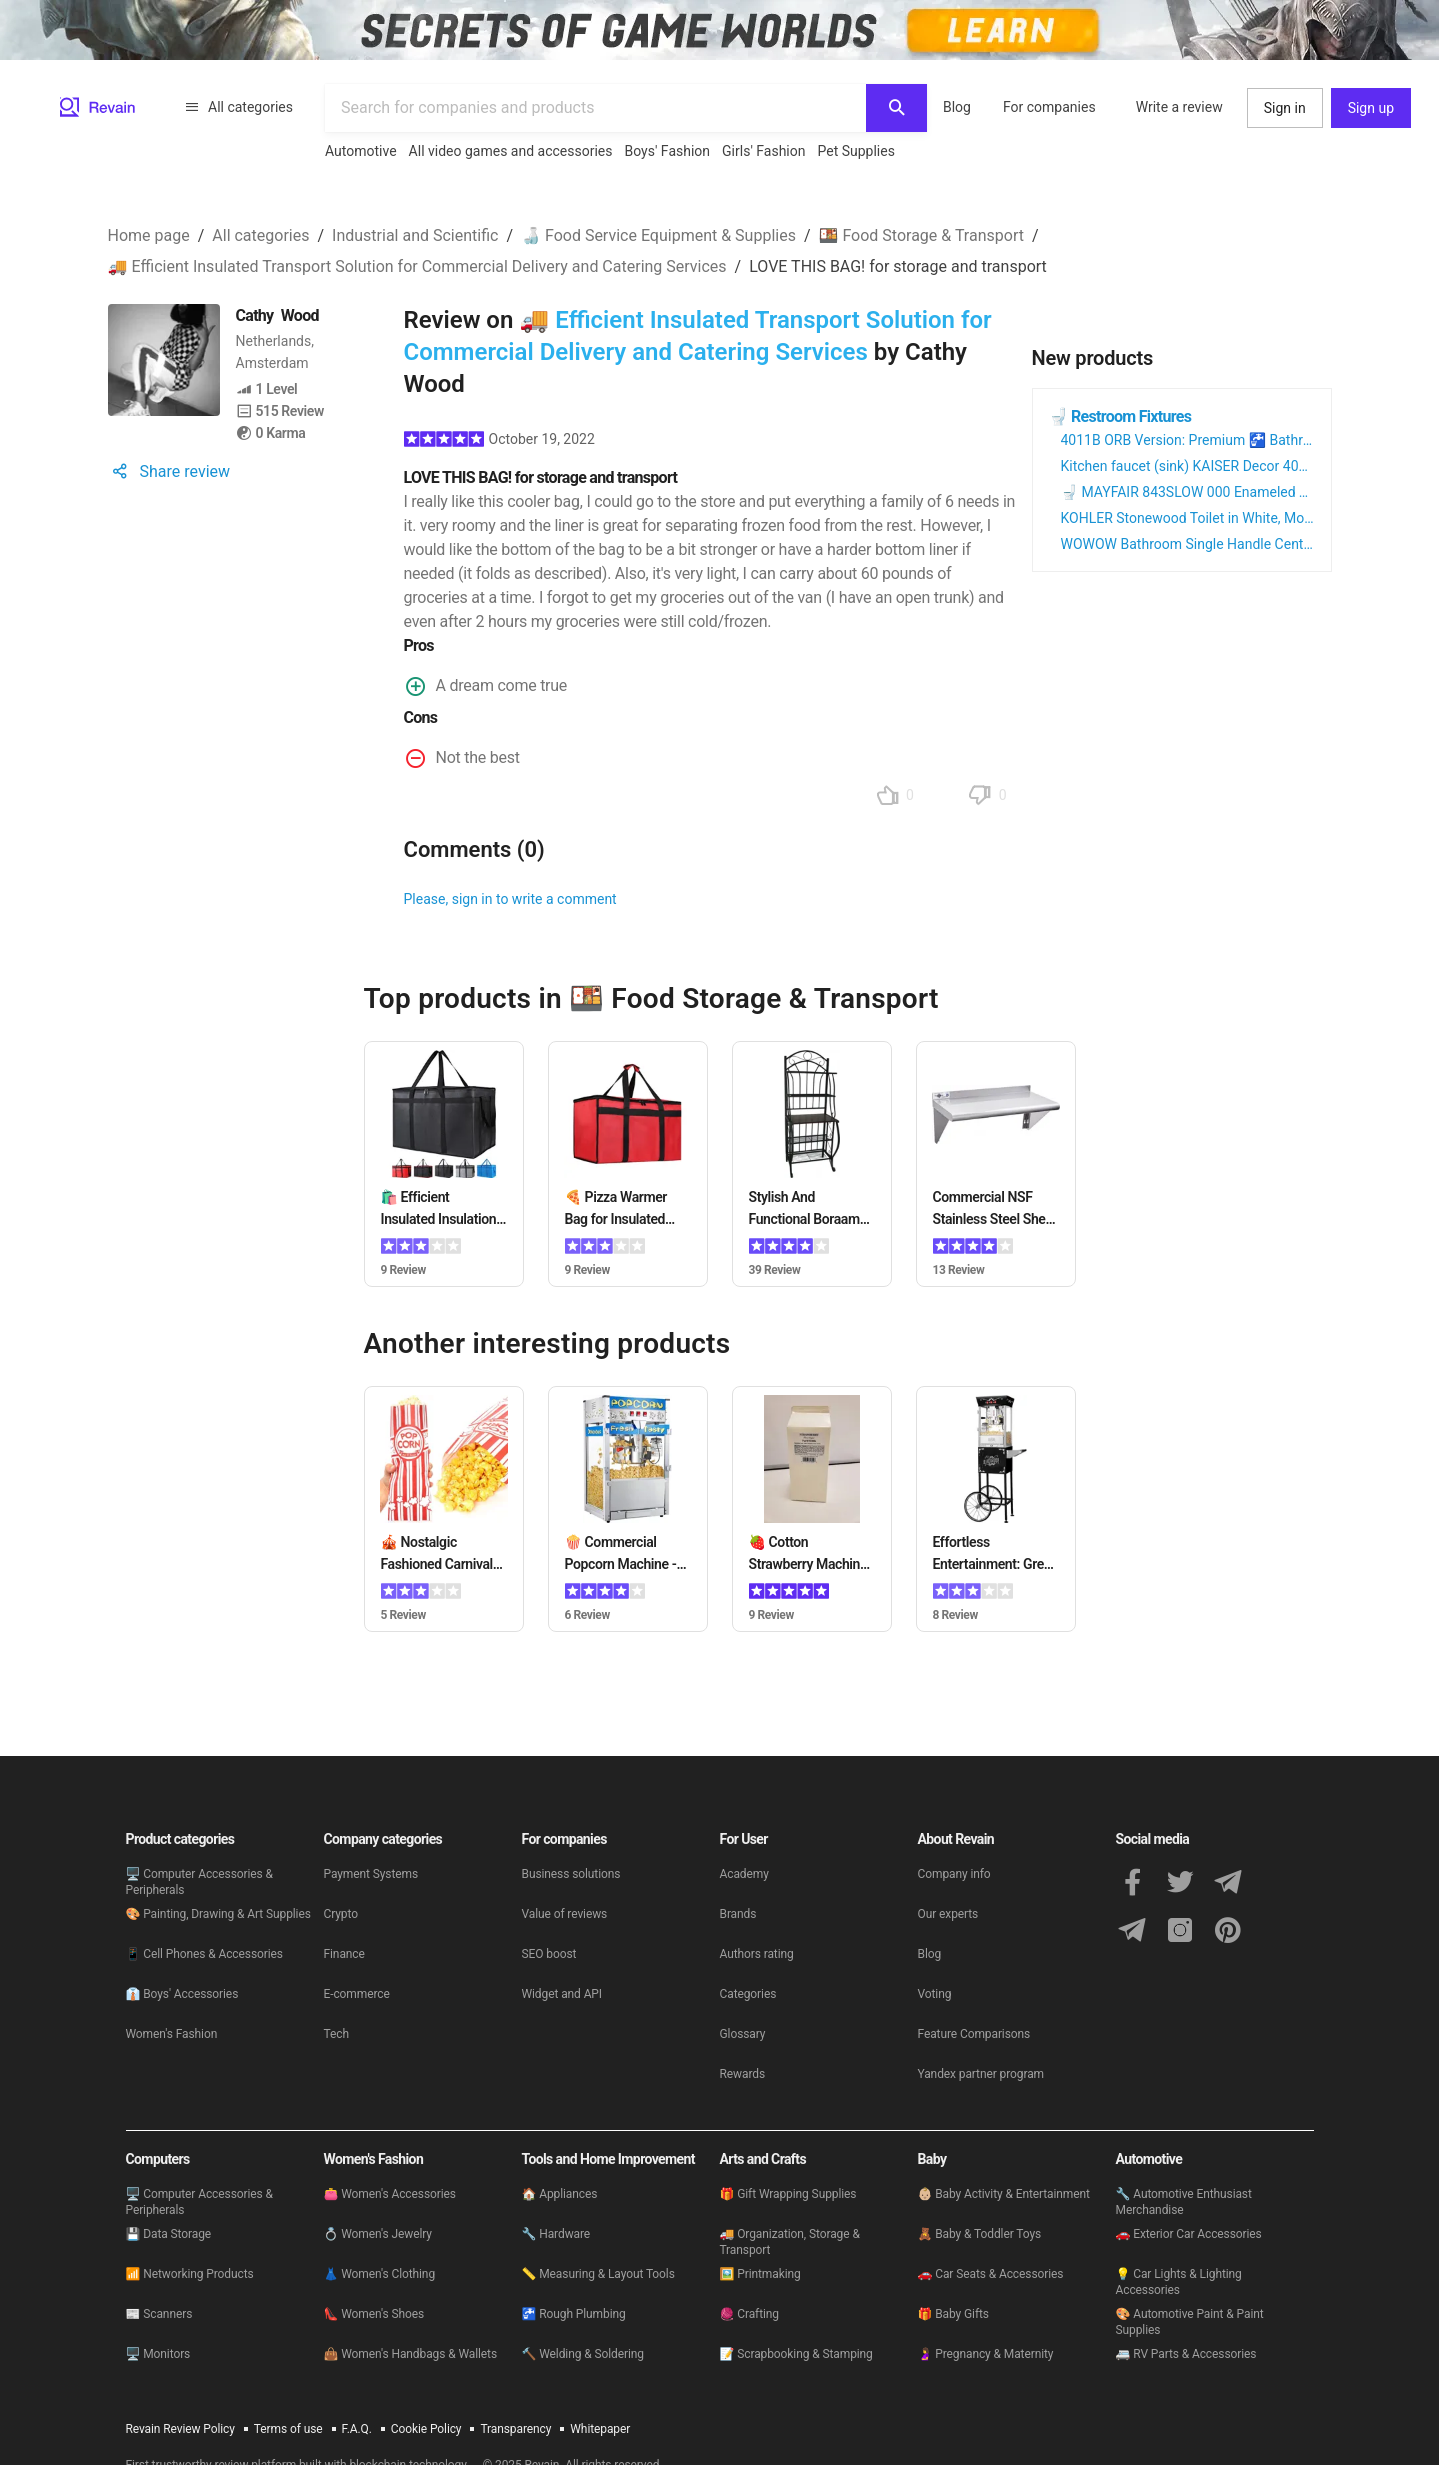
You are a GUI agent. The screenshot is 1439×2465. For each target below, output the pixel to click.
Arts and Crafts (763, 2159)
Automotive (361, 151)
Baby (932, 2159)
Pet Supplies (855, 151)
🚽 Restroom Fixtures (1120, 416)
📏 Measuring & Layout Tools (598, 2274)
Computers (158, 2159)
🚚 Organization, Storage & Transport (790, 2242)
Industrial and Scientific (415, 235)
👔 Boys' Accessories (182, 1994)
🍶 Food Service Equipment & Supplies (658, 235)
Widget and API (562, 1994)
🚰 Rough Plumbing (574, 2314)
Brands (738, 1914)
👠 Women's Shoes (374, 2314)
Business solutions (571, 1874)
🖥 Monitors (158, 2354)
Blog (957, 107)
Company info (954, 1874)
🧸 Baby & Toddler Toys (980, 2234)
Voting (935, 1994)
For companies (1049, 107)
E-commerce (357, 1994)
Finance (344, 1954)
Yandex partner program (981, 2074)
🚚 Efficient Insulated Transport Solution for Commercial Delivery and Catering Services (417, 266)
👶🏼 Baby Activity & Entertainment (1004, 2194)
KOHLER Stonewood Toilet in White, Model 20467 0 (1219, 518)
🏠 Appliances (560, 2194)
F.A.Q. (357, 2429)
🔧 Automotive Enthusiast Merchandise (1184, 2202)
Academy (744, 1874)
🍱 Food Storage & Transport (921, 235)
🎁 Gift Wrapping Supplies (788, 2194)
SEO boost (549, 1954)
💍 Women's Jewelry (378, 2234)
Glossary (743, 2034)
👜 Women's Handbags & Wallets (411, 2354)
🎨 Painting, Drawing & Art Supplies (218, 1914)
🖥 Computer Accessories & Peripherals (199, 1882)
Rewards (743, 2074)
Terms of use (288, 2429)
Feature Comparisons (974, 2034)
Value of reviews (565, 1914)
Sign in (1285, 108)
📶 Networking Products (190, 2274)
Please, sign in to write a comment (510, 899)
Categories (748, 1994)
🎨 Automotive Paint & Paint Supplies (1190, 2322)
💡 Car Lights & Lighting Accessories (1179, 2282)
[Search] (896, 108)
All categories (238, 107)
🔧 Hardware (556, 2234)
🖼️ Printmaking (760, 2274)
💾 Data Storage (169, 2234)
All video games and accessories (511, 151)
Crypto (341, 1914)
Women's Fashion (172, 2034)
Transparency (515, 2429)
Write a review (1179, 107)
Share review (169, 471)
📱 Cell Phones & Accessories (204, 1954)
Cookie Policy (426, 2429)
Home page (149, 235)
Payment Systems (371, 1874)
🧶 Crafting (749, 2314)
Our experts (948, 1914)
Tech (336, 2034)
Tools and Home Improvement (608, 2159)
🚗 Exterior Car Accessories (1189, 2234)
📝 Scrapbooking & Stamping (796, 2354)
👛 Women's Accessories (390, 2194)
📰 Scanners (159, 2314)
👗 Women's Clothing (380, 2274)
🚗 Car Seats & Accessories (991, 2274)
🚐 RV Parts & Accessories (1186, 2354)
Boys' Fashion (668, 151)
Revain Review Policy (180, 2429)
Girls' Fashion (763, 151)
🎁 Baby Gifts (953, 2314)
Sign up (1371, 108)
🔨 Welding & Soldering (583, 2354)
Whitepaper (600, 2429)
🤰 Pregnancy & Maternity (986, 2354)
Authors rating (757, 1954)
